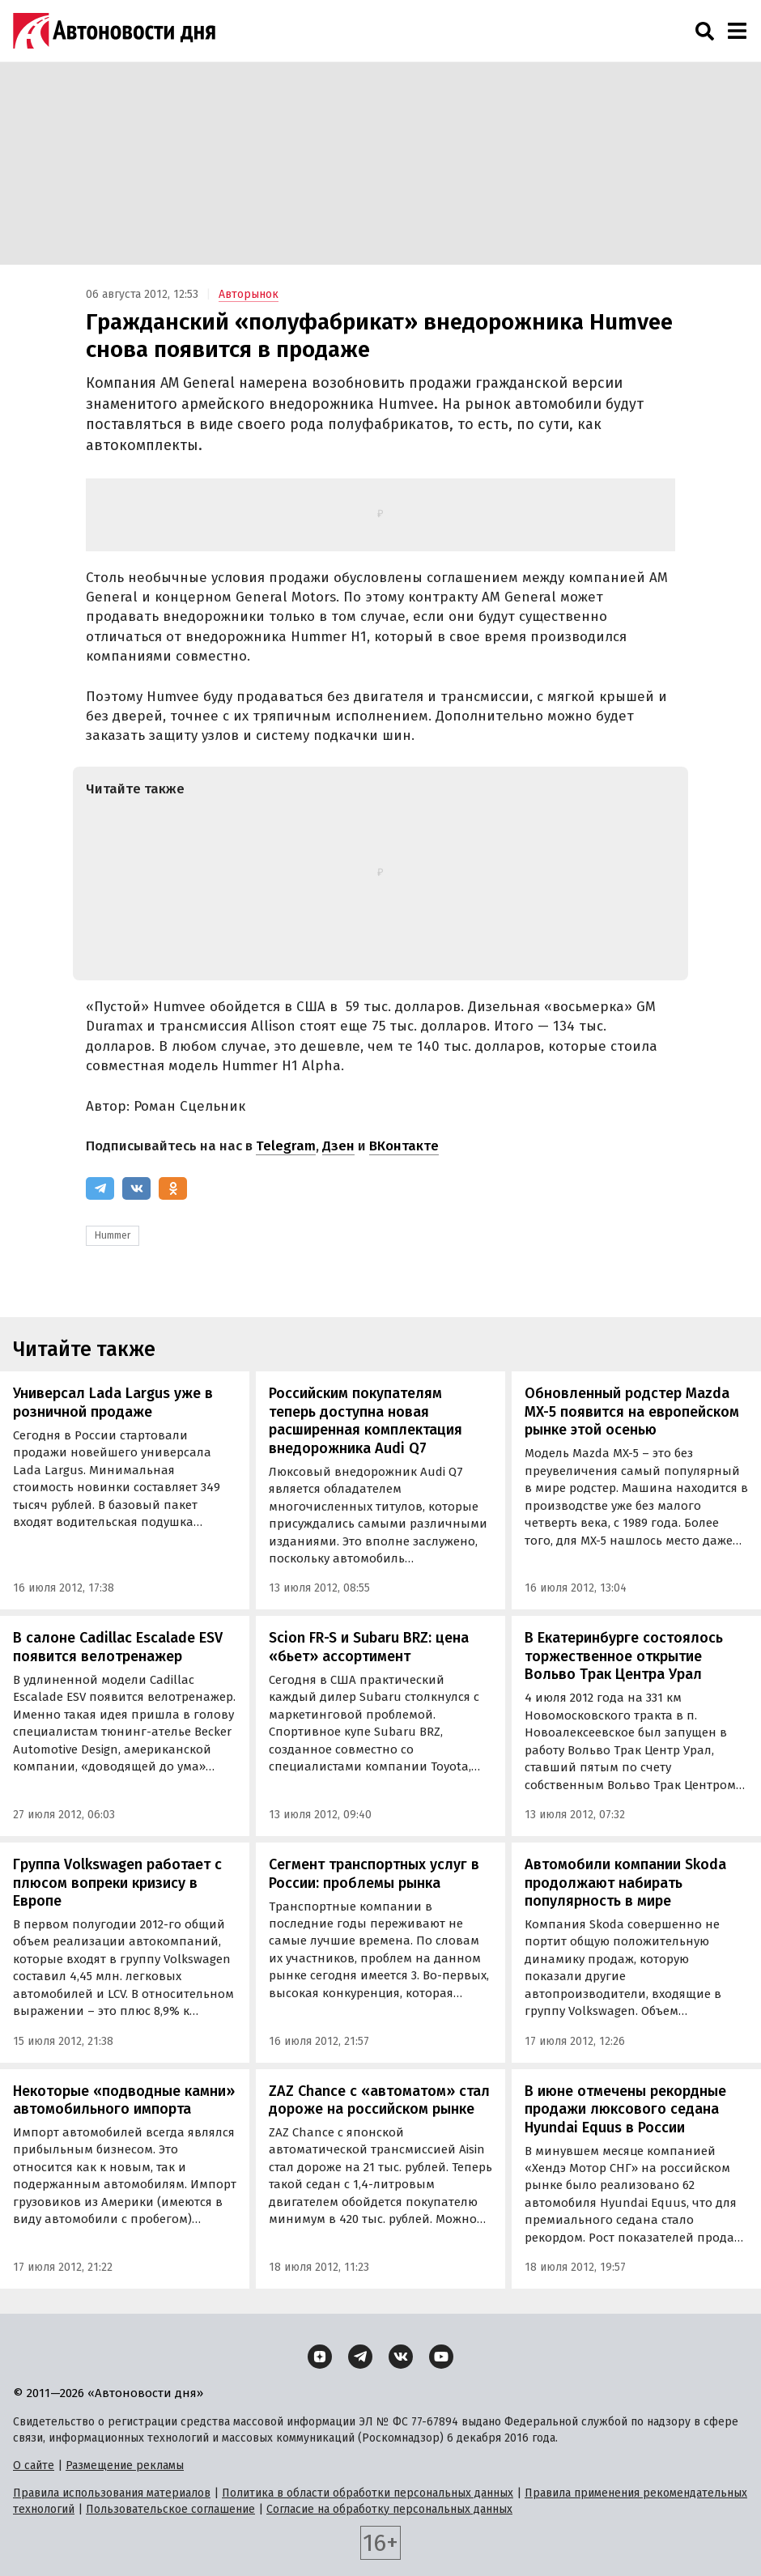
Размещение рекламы (125, 2465)
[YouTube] (441, 2356)
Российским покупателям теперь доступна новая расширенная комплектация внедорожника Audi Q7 (365, 1420)
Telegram (286, 1145)
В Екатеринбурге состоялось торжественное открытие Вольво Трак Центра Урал (624, 1656)
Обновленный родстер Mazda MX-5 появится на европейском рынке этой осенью (632, 1411)
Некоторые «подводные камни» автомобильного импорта (124, 2100)
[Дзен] (320, 2356)
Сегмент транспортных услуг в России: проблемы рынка (374, 1873)
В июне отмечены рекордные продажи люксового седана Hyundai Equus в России (625, 2109)
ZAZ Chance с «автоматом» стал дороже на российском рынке (379, 2100)
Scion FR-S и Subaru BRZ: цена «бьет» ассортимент (369, 1647)
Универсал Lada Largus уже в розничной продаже (113, 1402)
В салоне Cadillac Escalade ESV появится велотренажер (118, 1647)
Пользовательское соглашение (170, 2509)
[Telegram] (100, 1188)
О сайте (33, 2465)
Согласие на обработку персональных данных (389, 2509)
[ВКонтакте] (136, 1188)
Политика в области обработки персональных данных (367, 2493)
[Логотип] (114, 31)
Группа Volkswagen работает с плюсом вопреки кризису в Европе (117, 1882)
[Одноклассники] (173, 1188)
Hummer (112, 1235)
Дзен (338, 1145)
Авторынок (248, 294)
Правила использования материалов (111, 2493)
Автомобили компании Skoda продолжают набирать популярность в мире (625, 1882)
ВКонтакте (404, 1145)
